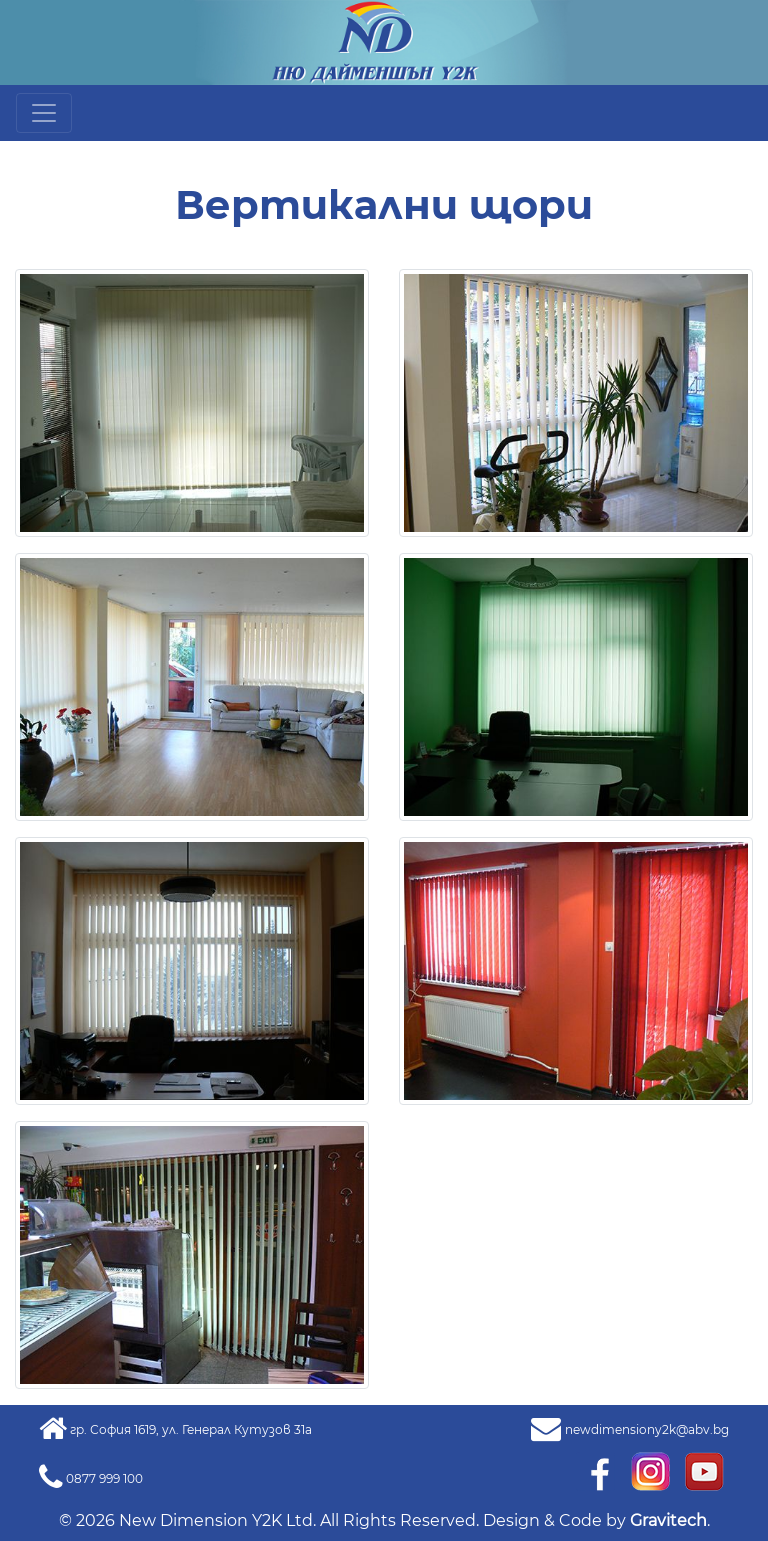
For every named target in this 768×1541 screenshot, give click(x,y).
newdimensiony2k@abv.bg (647, 1429)
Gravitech (668, 1520)
